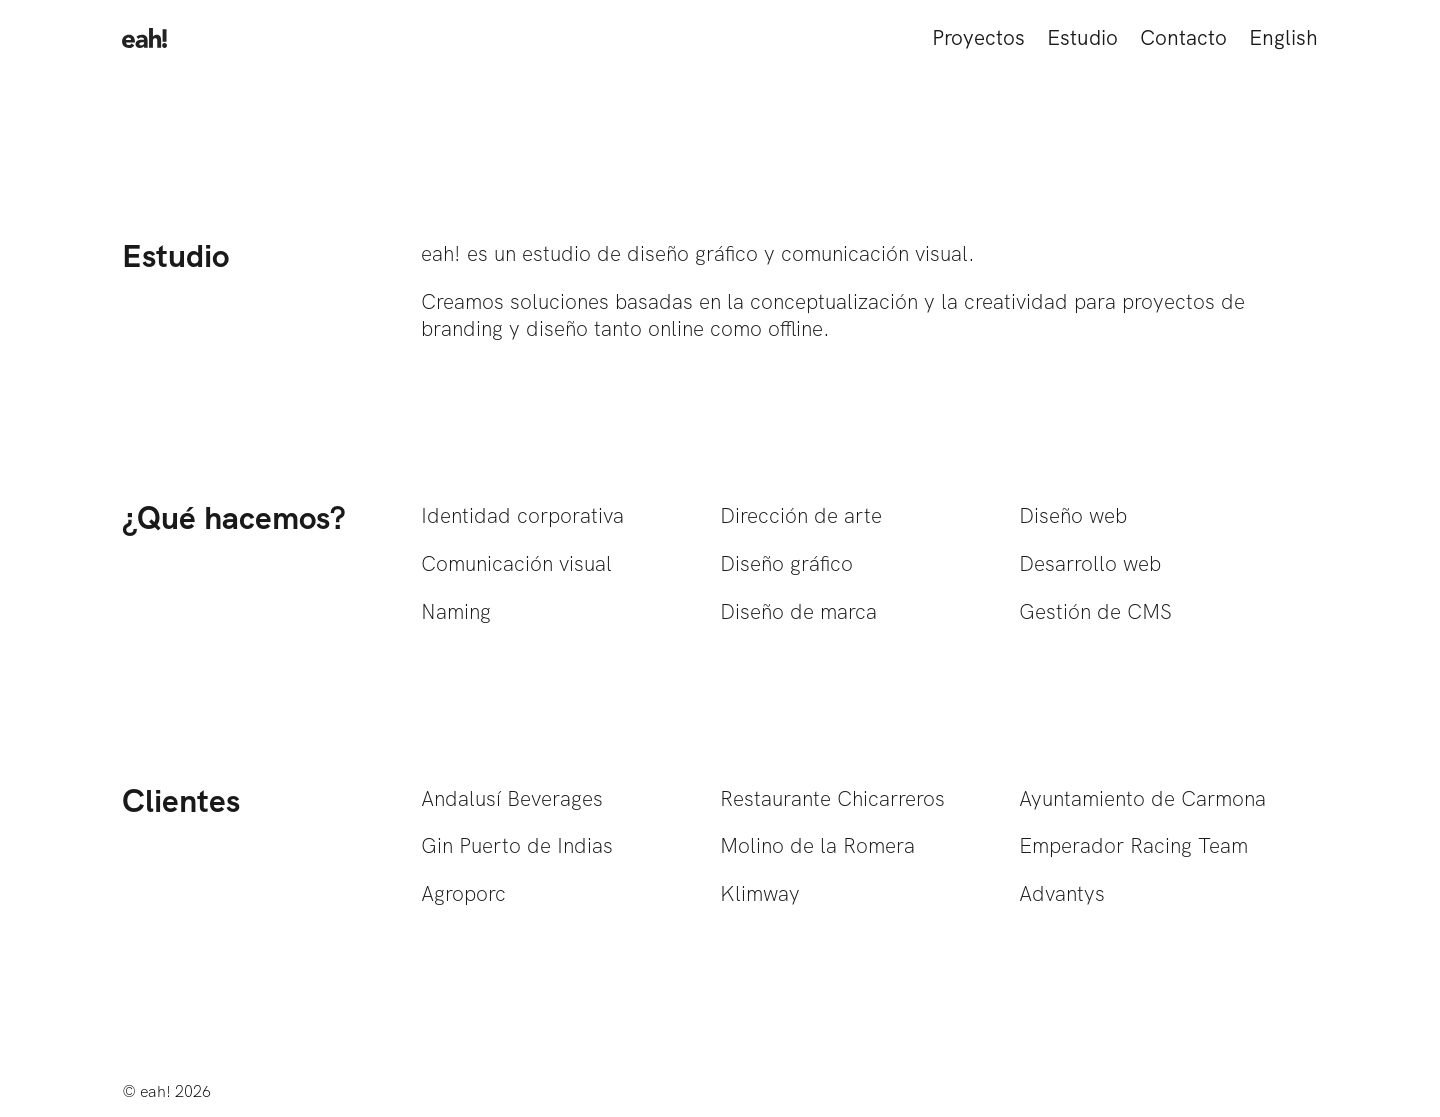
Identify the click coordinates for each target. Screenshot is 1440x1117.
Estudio (1082, 37)
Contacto (1183, 37)
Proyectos (978, 37)
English (1283, 37)
